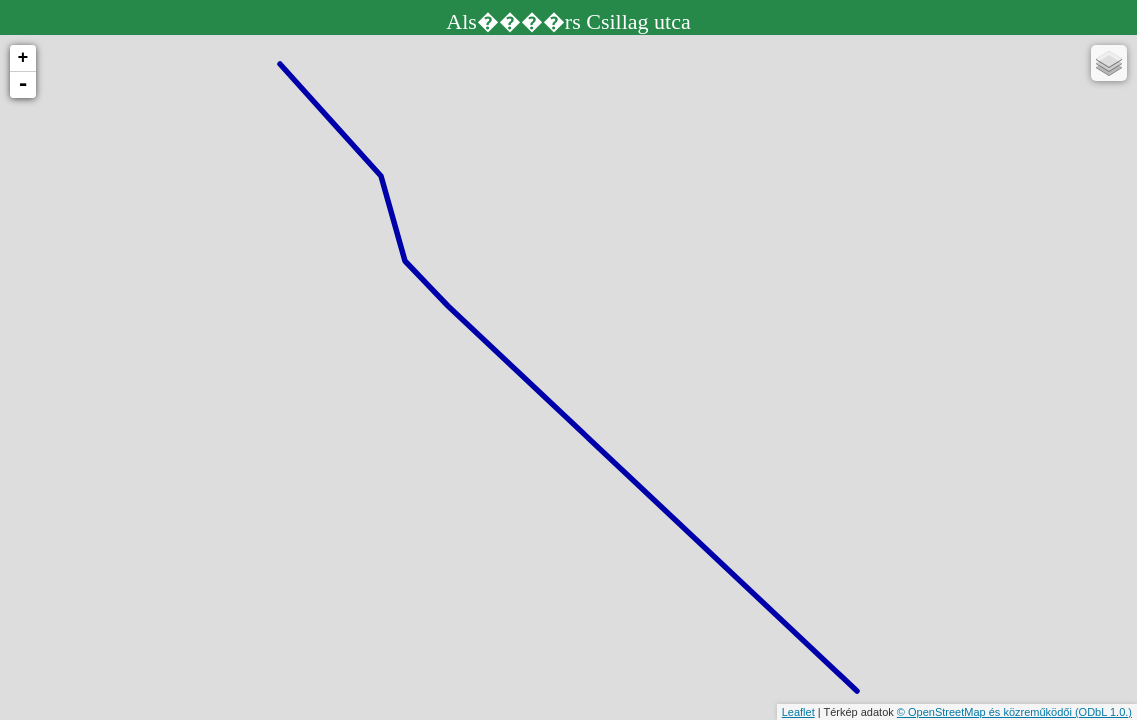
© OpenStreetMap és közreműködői (986, 712)
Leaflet (798, 712)
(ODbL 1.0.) (1103, 712)
